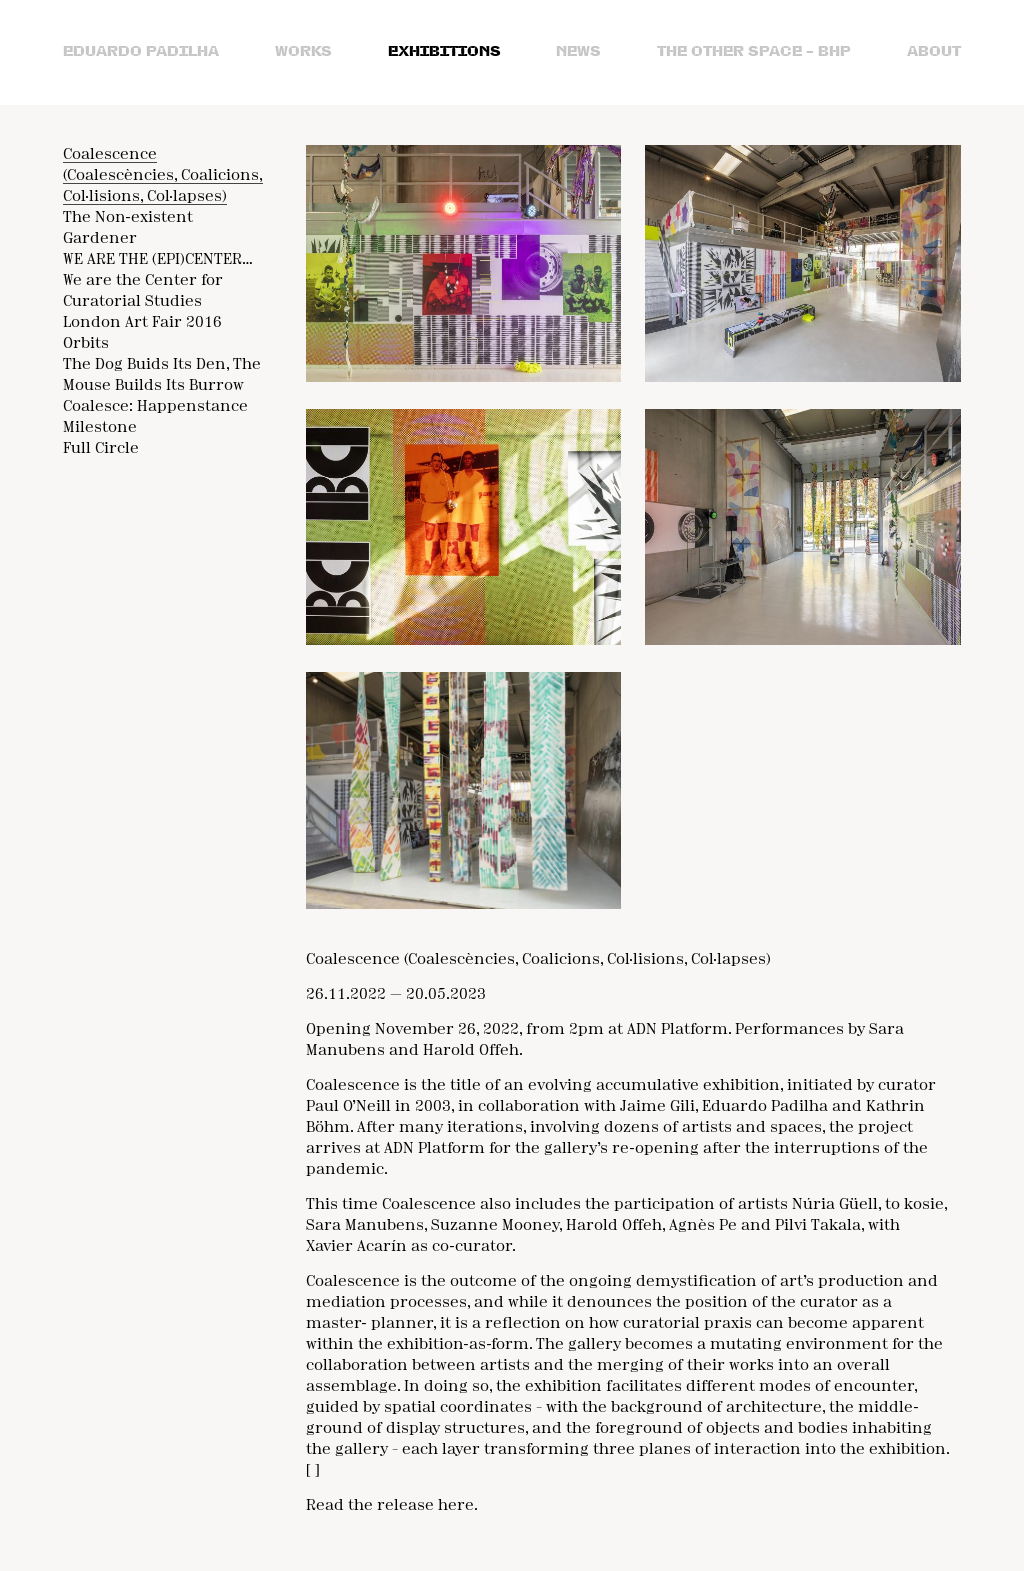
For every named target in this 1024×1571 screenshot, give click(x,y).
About (934, 52)
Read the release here (390, 1506)
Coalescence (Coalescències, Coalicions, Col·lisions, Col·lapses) (163, 176)
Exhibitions (444, 52)
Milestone (100, 428)
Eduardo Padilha (141, 52)
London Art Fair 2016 (142, 323)
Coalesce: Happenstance (155, 407)
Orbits (86, 344)
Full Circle (101, 449)
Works (303, 52)
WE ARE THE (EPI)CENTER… (158, 260)
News (578, 52)
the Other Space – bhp (754, 52)
